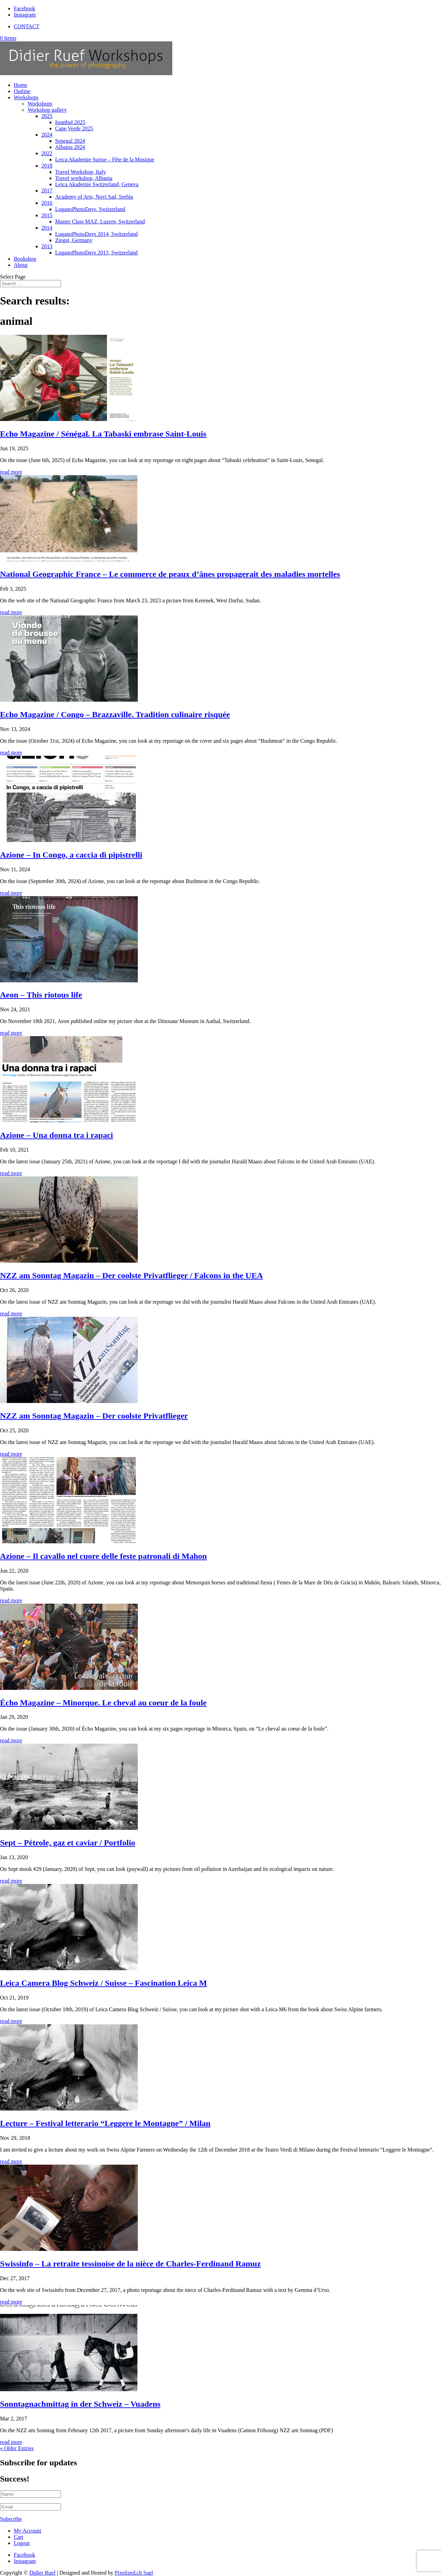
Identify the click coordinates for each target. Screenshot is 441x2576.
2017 (46, 190)
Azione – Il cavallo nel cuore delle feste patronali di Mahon (103, 1556)
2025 (46, 116)
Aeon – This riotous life (41, 994)
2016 (46, 203)
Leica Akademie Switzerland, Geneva (97, 184)
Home (20, 85)
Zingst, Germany (73, 240)
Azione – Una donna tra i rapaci (56, 1135)
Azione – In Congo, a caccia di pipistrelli (71, 854)
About (21, 265)
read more (11, 472)
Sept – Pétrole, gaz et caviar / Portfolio (67, 1842)
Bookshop (25, 259)
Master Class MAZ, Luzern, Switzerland (100, 221)
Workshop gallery (47, 110)
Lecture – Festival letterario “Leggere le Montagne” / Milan (105, 2123)
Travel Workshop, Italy (80, 172)
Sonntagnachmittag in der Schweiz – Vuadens (80, 2403)
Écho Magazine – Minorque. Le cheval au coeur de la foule (103, 1702)
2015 (46, 215)
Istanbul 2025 (70, 122)
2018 (46, 166)
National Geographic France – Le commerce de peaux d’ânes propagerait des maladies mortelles (170, 574)
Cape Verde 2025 (74, 128)
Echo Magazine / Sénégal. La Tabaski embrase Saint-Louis (103, 433)
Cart (18, 2537)
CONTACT (26, 26)
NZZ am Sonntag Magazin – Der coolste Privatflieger (94, 1415)
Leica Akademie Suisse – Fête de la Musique (104, 159)
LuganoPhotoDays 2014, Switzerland (96, 234)
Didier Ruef (42, 2573)
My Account (27, 2531)
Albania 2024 (70, 147)
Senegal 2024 (70, 141)
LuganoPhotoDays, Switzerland (90, 209)
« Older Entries (17, 2448)
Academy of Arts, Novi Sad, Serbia (94, 197)
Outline (22, 91)
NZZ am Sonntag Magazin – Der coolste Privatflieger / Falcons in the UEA (131, 1275)
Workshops (26, 97)
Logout (22, 2543)
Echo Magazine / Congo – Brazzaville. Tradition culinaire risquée (115, 714)
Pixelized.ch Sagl (134, 2573)
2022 (46, 153)
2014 (46, 228)
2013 (46, 246)
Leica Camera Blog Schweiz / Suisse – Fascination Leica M (103, 1982)
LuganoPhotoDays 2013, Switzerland (96, 252)
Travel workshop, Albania (83, 178)
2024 (46, 135)
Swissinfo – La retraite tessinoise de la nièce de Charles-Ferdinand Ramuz (130, 2263)
